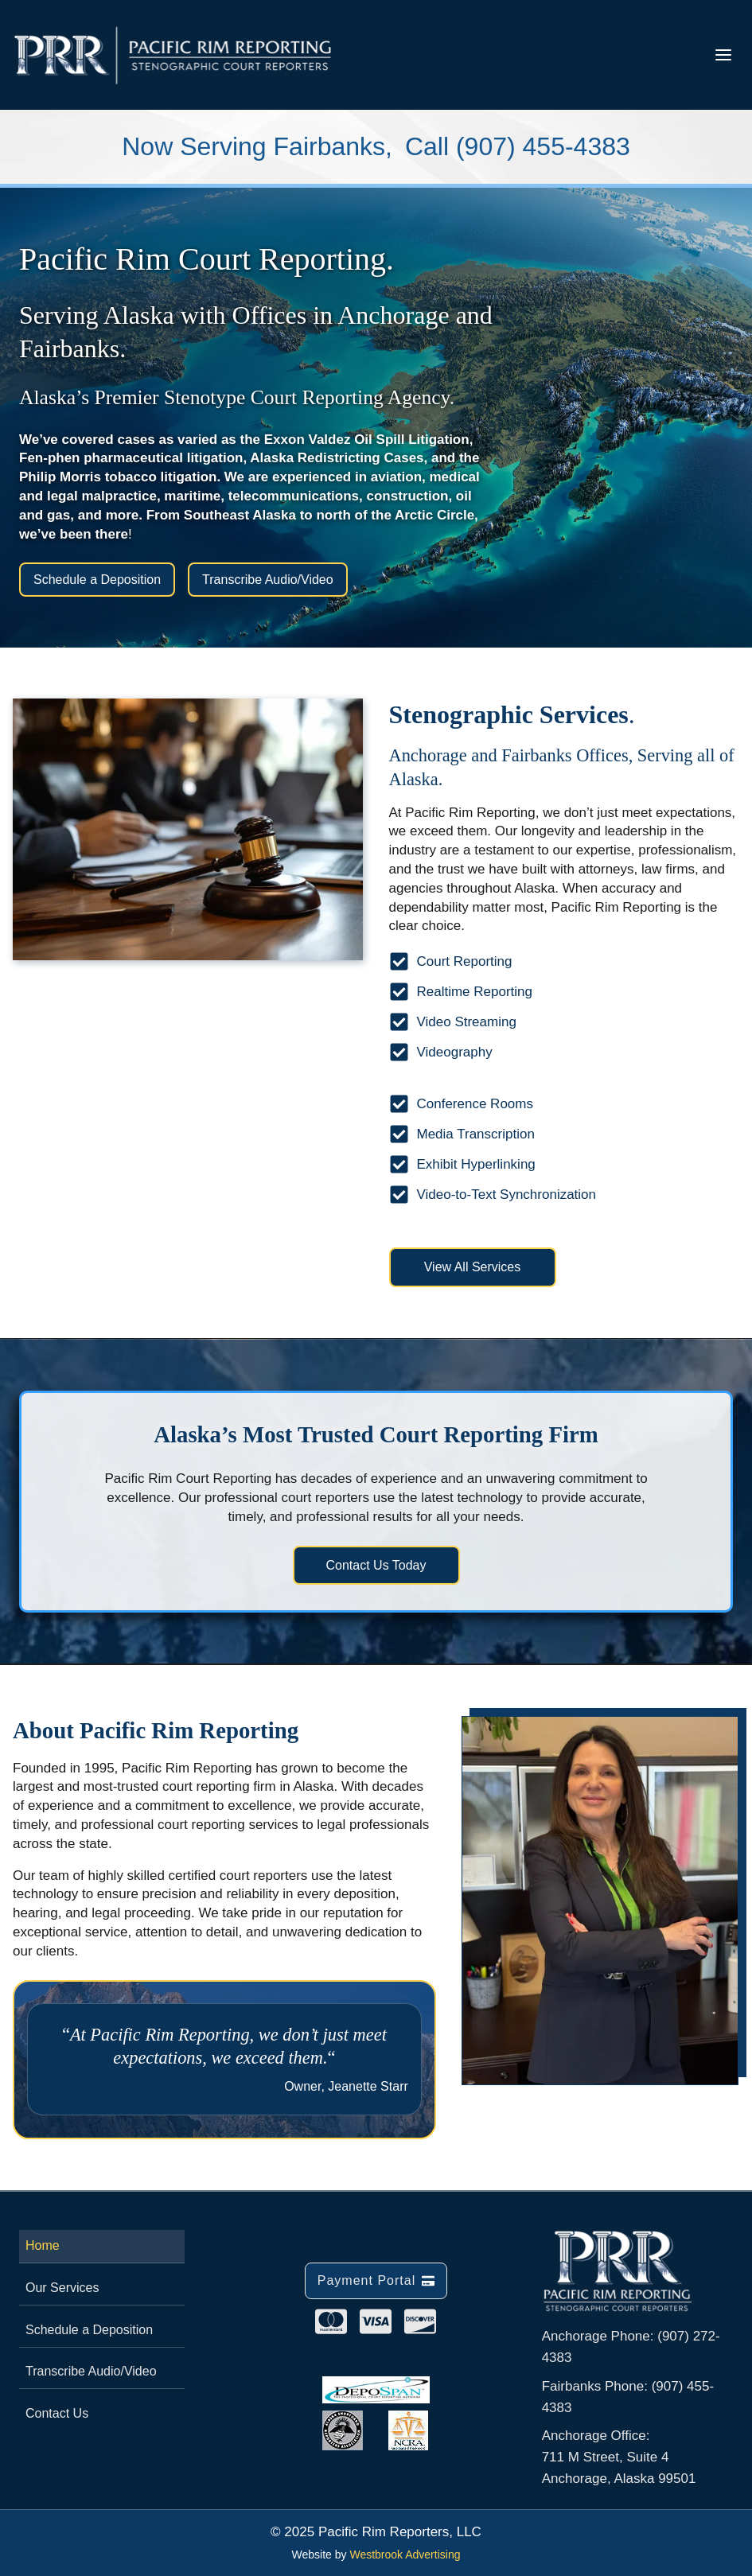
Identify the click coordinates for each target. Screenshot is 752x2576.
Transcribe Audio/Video (91, 2371)
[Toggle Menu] (723, 55)
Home (42, 2245)
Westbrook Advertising (404, 2554)
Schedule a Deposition (89, 2330)
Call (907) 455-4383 (517, 146)
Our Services (62, 2287)
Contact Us (56, 2413)
